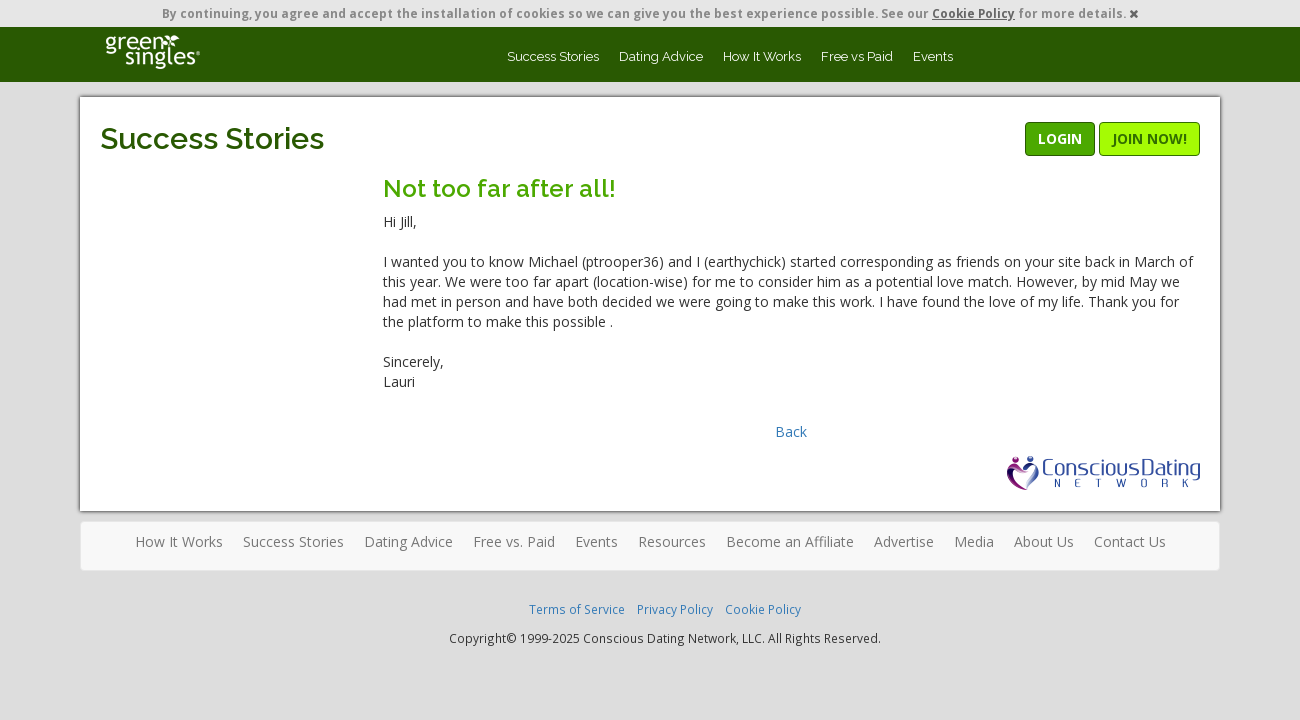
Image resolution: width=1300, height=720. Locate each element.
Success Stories (553, 56)
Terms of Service (577, 609)
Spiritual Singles (152, 52)
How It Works (762, 56)
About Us (1044, 541)
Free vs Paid (857, 56)
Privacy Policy (675, 609)
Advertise (904, 541)
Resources (672, 541)
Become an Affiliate (790, 541)
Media (974, 541)
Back (791, 431)
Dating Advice (661, 56)
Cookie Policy (973, 13)
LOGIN (1060, 138)
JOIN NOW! (1149, 138)
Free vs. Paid (514, 541)
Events (933, 56)
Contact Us (1130, 541)
